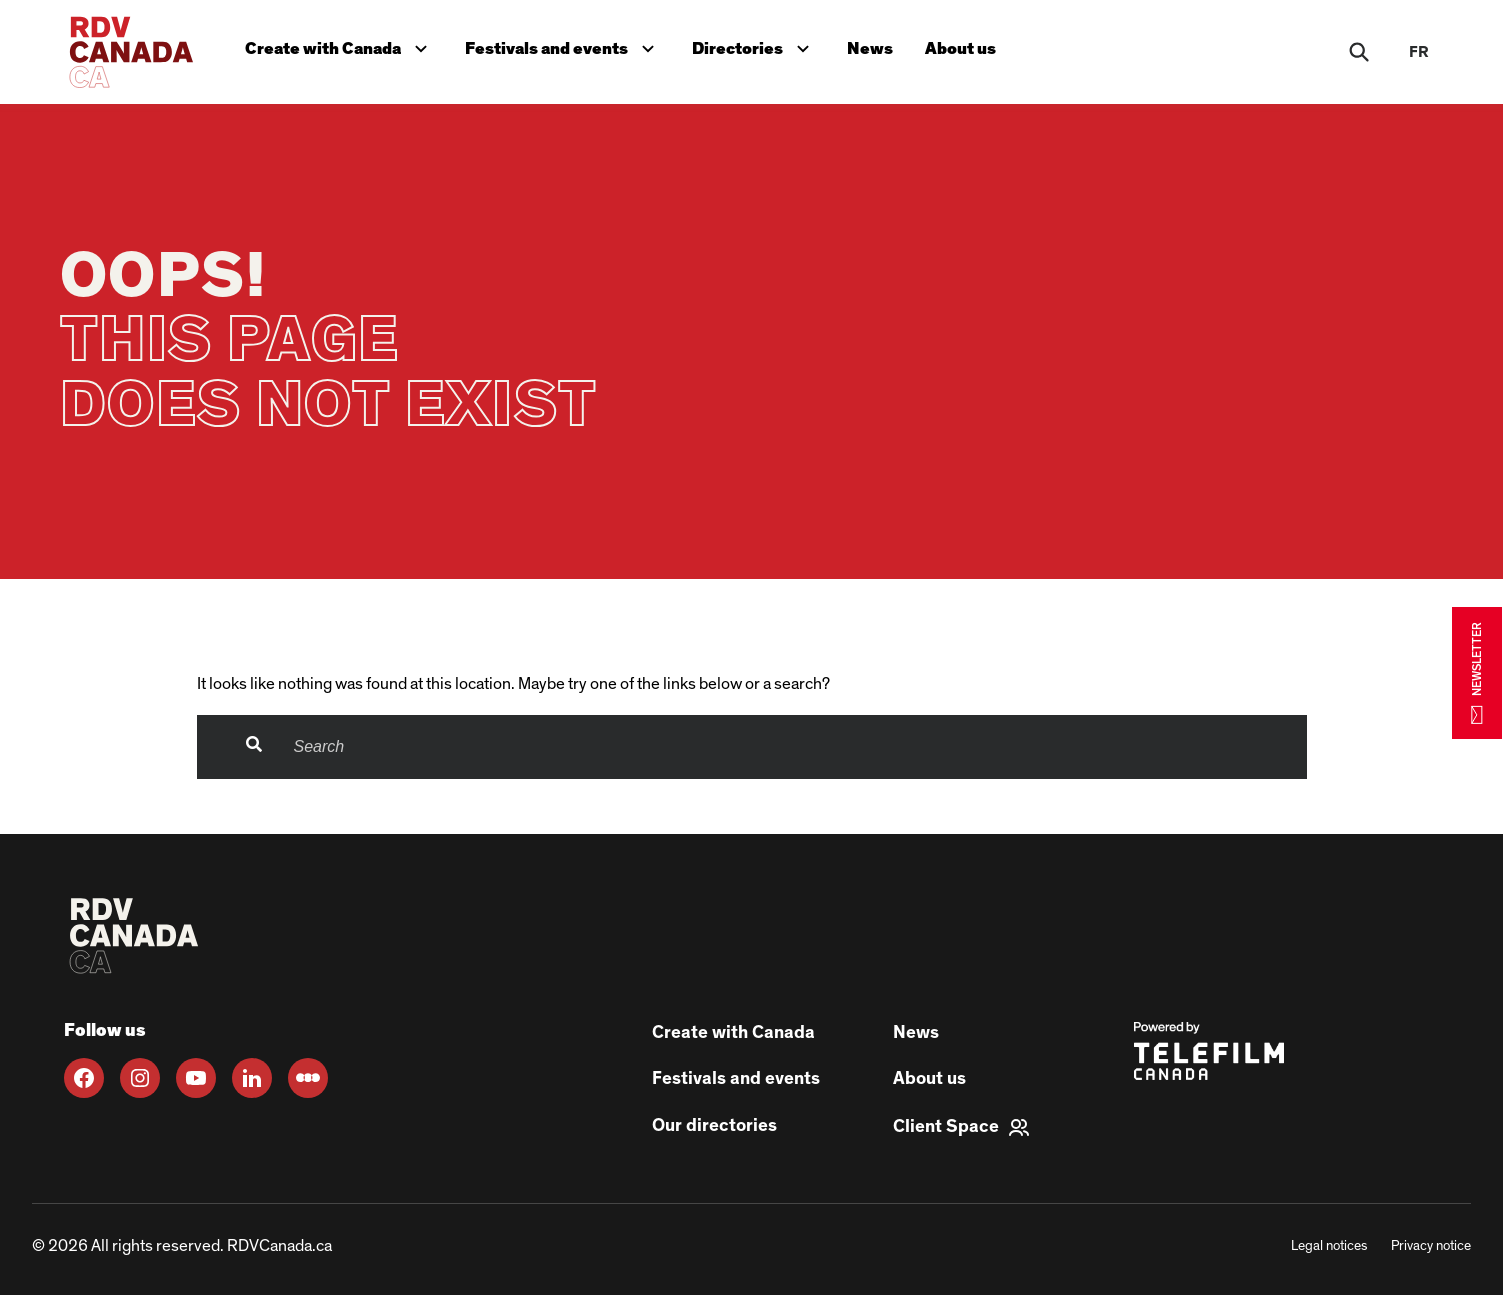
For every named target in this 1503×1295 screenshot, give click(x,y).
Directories (755, 46)
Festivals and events (564, 46)
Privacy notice (1431, 1246)
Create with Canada (340, 46)
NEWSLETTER (1477, 672)
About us (960, 48)
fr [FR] (1419, 52)
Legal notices (1329, 1246)
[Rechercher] (1359, 52)
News (870, 48)
